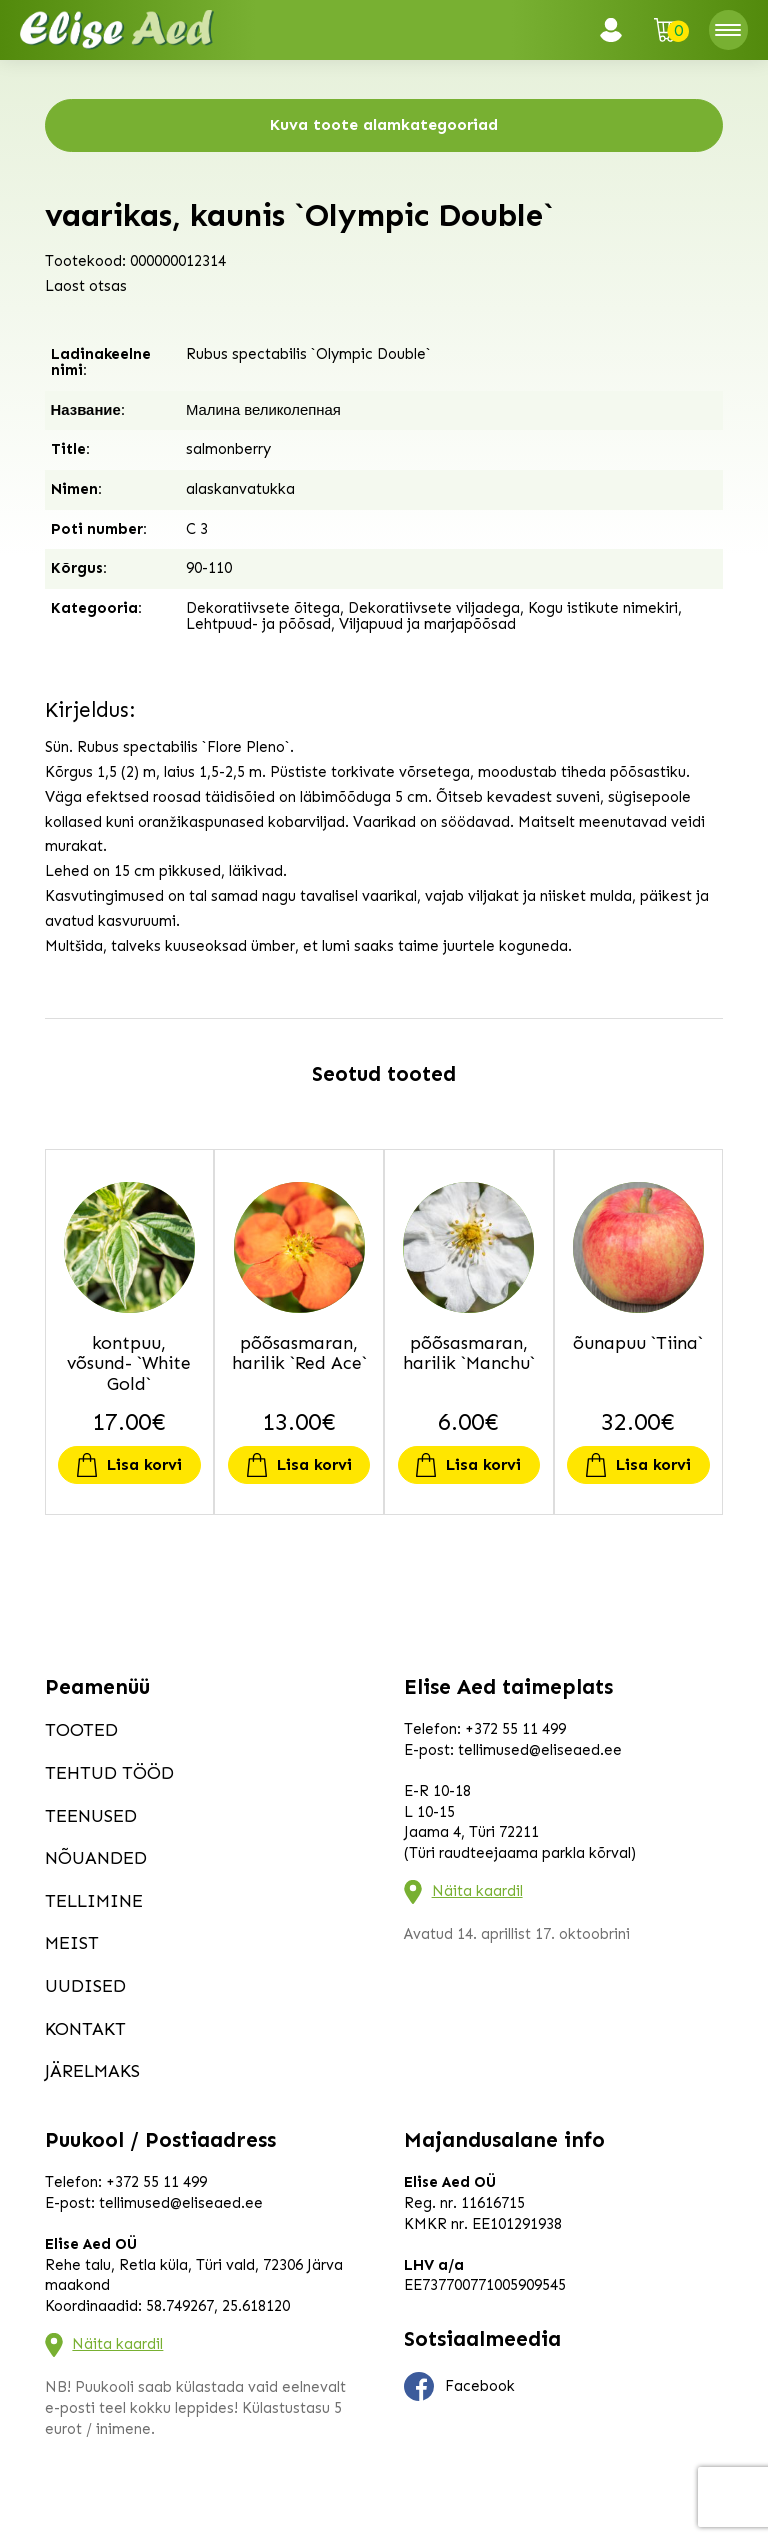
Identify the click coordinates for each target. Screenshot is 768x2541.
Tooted (81, 1730)
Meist (72, 1943)
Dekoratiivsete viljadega (434, 608)
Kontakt (85, 2029)
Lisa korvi (144, 1464)
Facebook (460, 2387)
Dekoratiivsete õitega (263, 608)
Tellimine (94, 1901)
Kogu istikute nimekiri (603, 608)
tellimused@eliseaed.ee (540, 1750)
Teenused (91, 1816)
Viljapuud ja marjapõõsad (427, 624)
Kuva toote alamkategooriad (384, 124)
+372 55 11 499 (515, 1729)
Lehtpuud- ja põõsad (258, 624)
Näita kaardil (477, 1891)
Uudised (85, 1986)
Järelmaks (92, 2071)
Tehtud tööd (109, 1773)
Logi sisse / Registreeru (617, 30)
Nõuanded (96, 1858)
